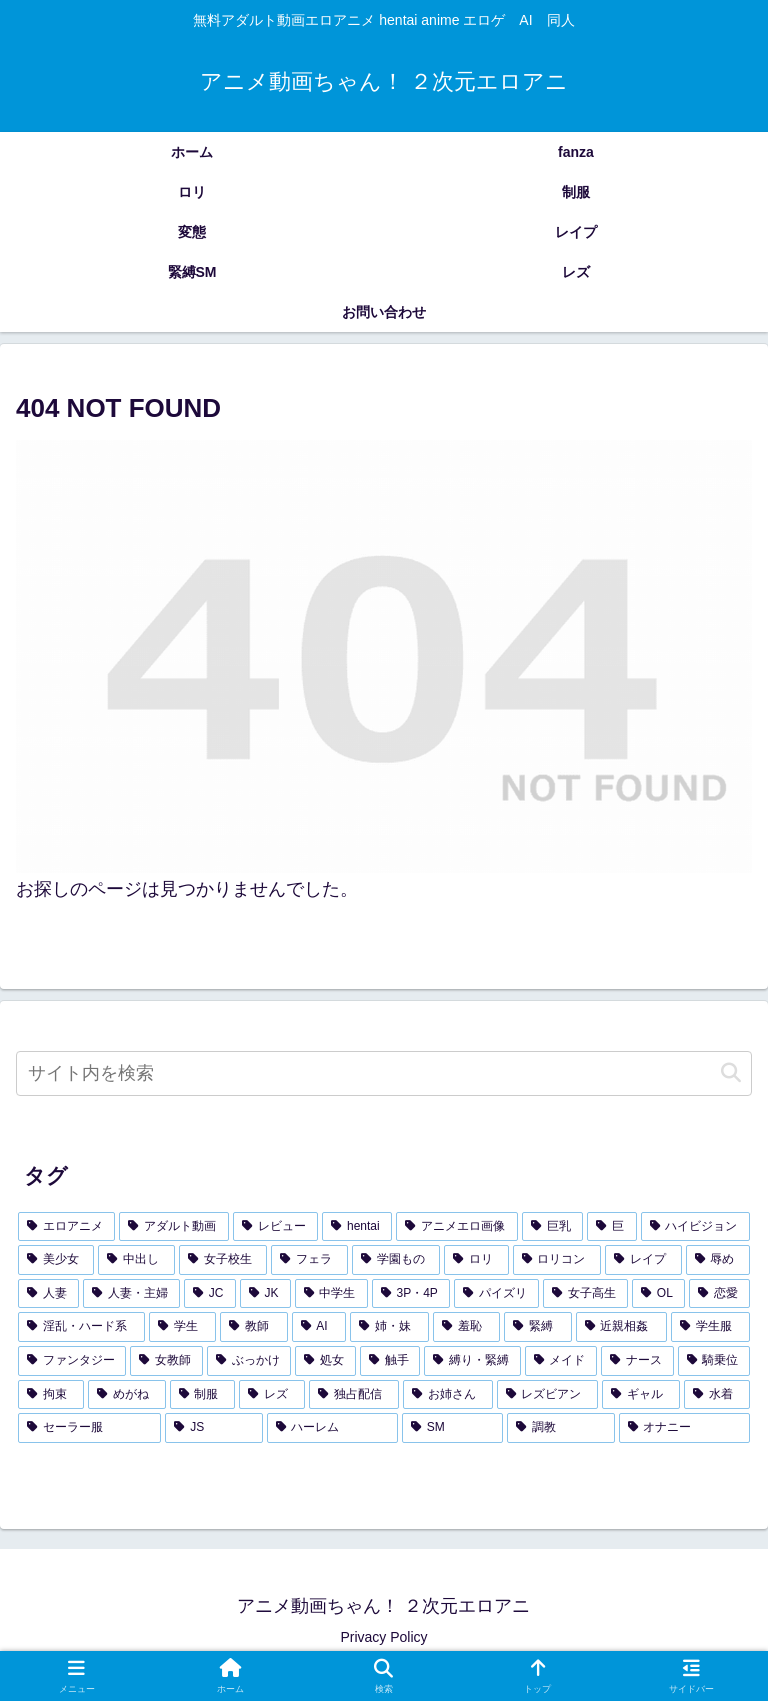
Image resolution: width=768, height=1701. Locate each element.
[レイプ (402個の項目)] (643, 1260)
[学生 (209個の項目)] (182, 1327)
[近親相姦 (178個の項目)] (621, 1327)
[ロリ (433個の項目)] (476, 1260)
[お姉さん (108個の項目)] (448, 1395)
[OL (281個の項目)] (658, 1294)
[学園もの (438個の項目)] (396, 1260)
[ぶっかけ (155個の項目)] (249, 1361)
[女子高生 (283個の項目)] (585, 1294)
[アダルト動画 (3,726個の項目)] (173, 1227)
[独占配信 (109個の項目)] (354, 1395)
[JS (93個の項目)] (213, 1428)
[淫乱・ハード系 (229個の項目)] (81, 1327)
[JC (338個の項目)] (210, 1294)
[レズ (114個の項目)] (272, 1395)
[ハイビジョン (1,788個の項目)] (695, 1227)
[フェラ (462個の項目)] (309, 1260)
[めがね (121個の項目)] (127, 1395)
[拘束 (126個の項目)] (51, 1395)
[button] (731, 1073)
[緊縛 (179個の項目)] (537, 1327)
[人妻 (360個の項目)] (48, 1294)
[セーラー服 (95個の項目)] (89, 1428)
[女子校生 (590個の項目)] (223, 1260)
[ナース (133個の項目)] (637, 1361)
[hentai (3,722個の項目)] (357, 1227)
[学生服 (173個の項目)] (710, 1327)
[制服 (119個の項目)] (203, 1395)
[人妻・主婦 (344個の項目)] (131, 1294)
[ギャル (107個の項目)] (641, 1395)
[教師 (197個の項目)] (253, 1327)
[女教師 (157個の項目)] (166, 1361)
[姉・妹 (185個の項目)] (389, 1327)
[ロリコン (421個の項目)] (557, 1260)
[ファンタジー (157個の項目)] (72, 1361)
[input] (384, 1073)
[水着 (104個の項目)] (717, 1395)
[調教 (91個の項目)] (560, 1428)
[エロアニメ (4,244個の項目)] (66, 1227)
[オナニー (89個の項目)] (684, 1428)
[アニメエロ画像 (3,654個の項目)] (456, 1227)
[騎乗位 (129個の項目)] (714, 1361)
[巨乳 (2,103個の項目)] (552, 1227)
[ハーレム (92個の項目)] (332, 1428)
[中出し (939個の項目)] (136, 1260)
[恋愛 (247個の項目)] (719, 1294)
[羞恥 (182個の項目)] (466, 1327)
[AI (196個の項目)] (319, 1327)
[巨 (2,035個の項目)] (611, 1227)
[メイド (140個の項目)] (561, 1361)
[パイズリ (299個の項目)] (496, 1294)
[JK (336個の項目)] (265, 1294)
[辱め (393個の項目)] (718, 1260)
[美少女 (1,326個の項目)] (56, 1260)
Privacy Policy (383, 1637)
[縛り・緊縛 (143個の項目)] (472, 1361)
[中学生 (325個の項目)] (331, 1294)
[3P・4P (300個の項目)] (411, 1294)
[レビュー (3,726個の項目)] (275, 1227)
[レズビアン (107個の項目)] (548, 1395)
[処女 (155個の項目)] (325, 1361)
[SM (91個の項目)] (452, 1428)
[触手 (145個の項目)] (390, 1361)
